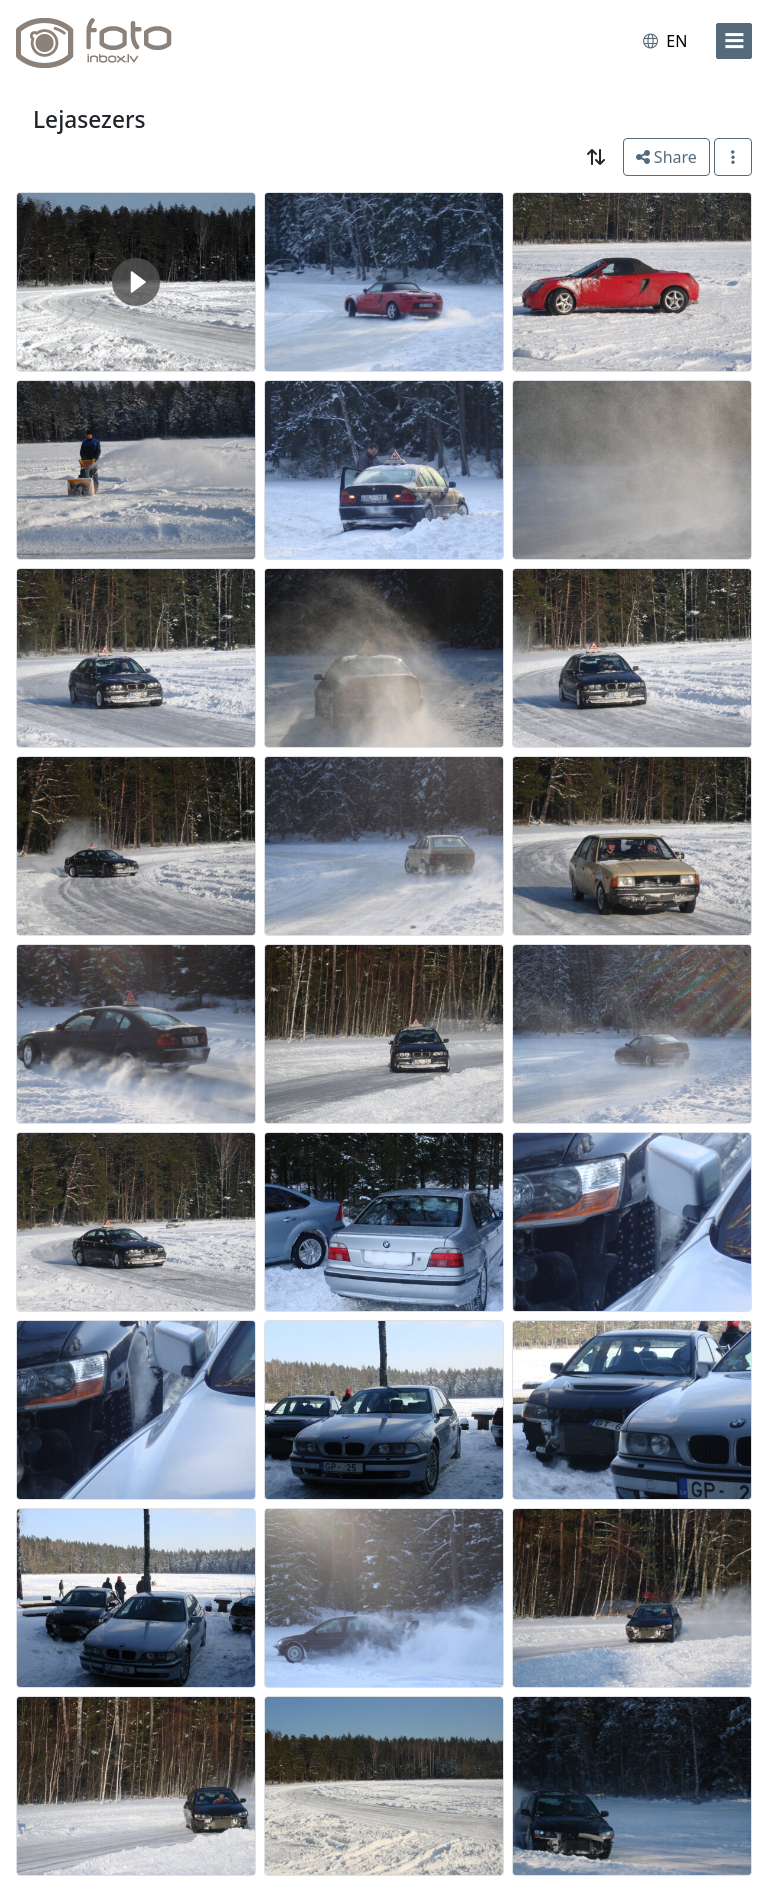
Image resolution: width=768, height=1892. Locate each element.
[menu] (734, 41)
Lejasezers (89, 119)
